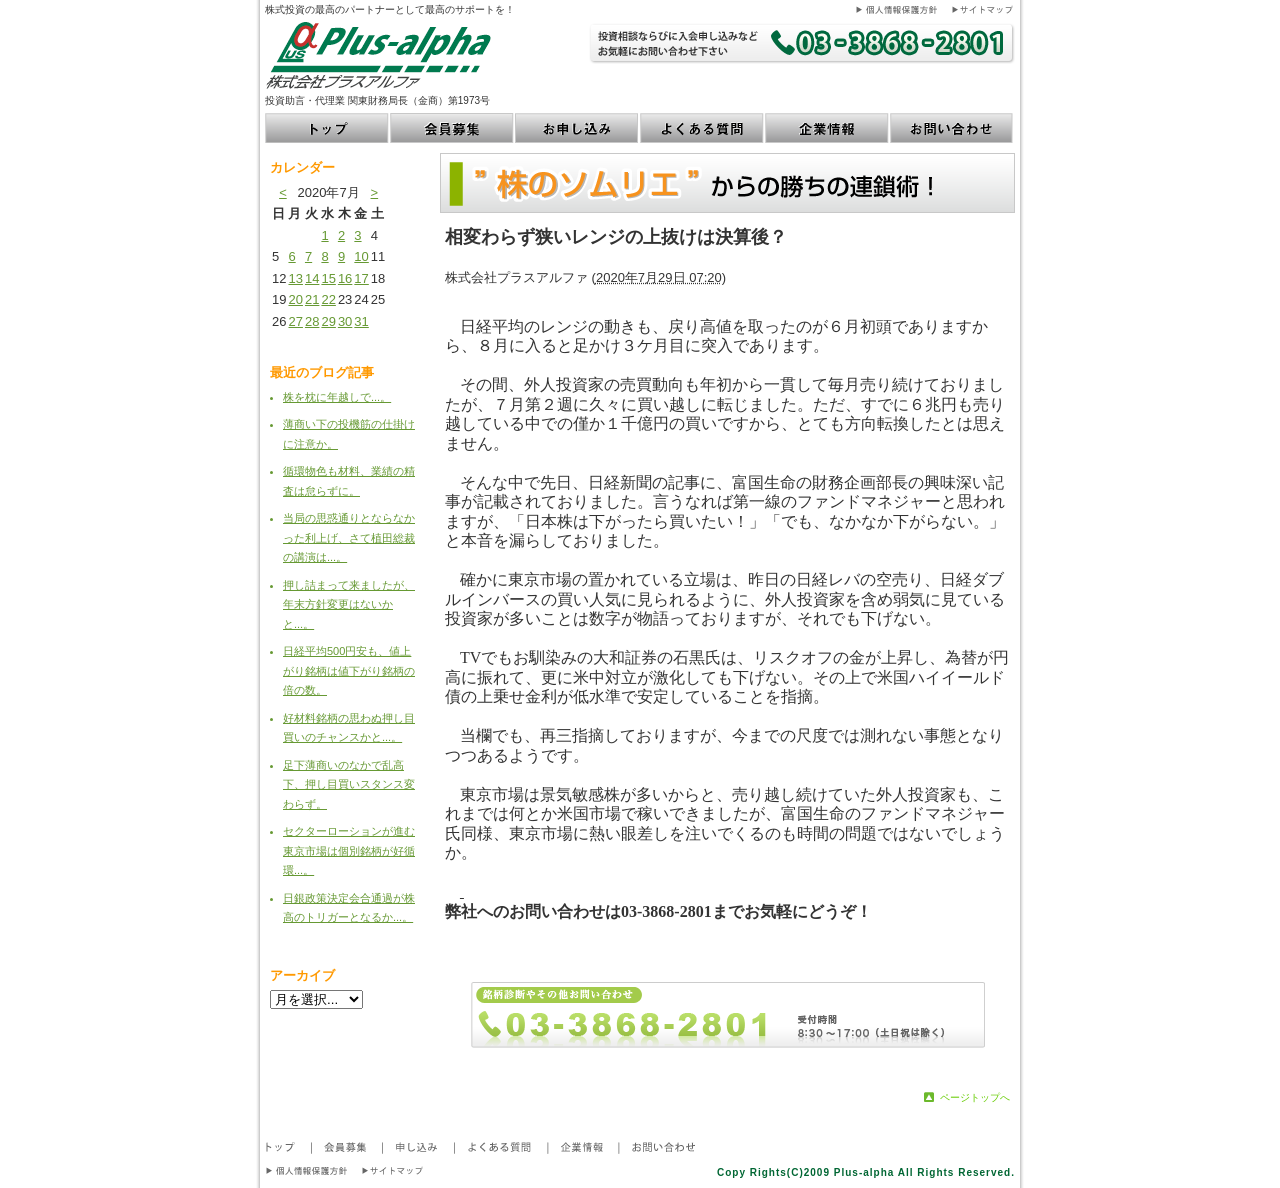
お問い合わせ (952, 128)
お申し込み (577, 128)
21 (312, 299)
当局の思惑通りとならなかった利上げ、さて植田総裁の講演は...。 (349, 537)
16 (345, 278)
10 (361, 256)
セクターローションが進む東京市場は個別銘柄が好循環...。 (349, 850)
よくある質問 (702, 128)
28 (312, 321)
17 (361, 278)
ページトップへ (975, 1097)
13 (295, 278)
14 (312, 278)
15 (328, 278)
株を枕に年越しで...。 (337, 397)
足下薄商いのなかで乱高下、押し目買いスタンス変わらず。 (349, 784)
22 (328, 299)
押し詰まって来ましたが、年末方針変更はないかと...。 (349, 604)
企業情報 (827, 128)
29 (328, 321)
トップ (327, 128)
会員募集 (452, 128)
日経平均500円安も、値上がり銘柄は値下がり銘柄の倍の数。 (349, 670)
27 (295, 321)
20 (295, 299)
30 (345, 321)
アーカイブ (302, 975)
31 (361, 321)
